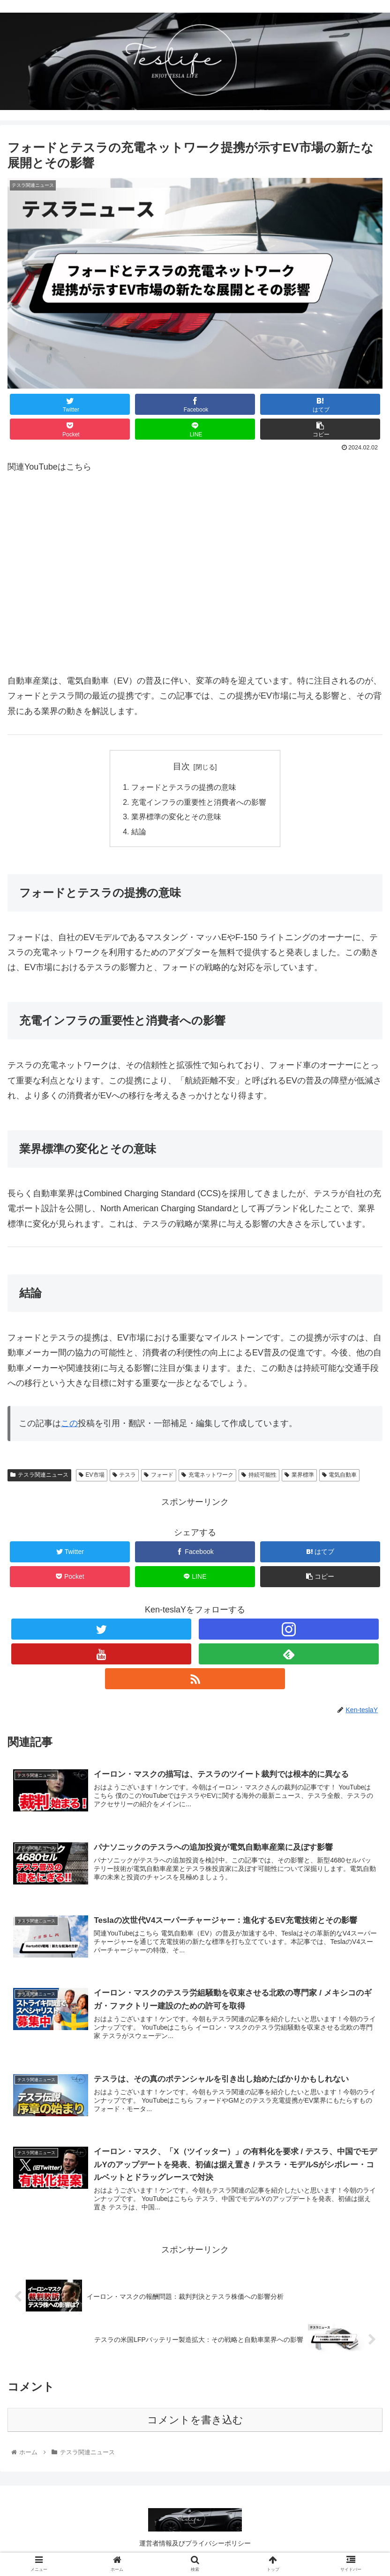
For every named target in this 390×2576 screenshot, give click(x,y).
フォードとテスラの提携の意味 (183, 787)
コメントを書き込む (195, 2423)
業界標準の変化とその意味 (176, 818)
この (69, 1424)
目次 (181, 766)
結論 (138, 833)
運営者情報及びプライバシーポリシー (195, 2546)
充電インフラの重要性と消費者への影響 (198, 802)
